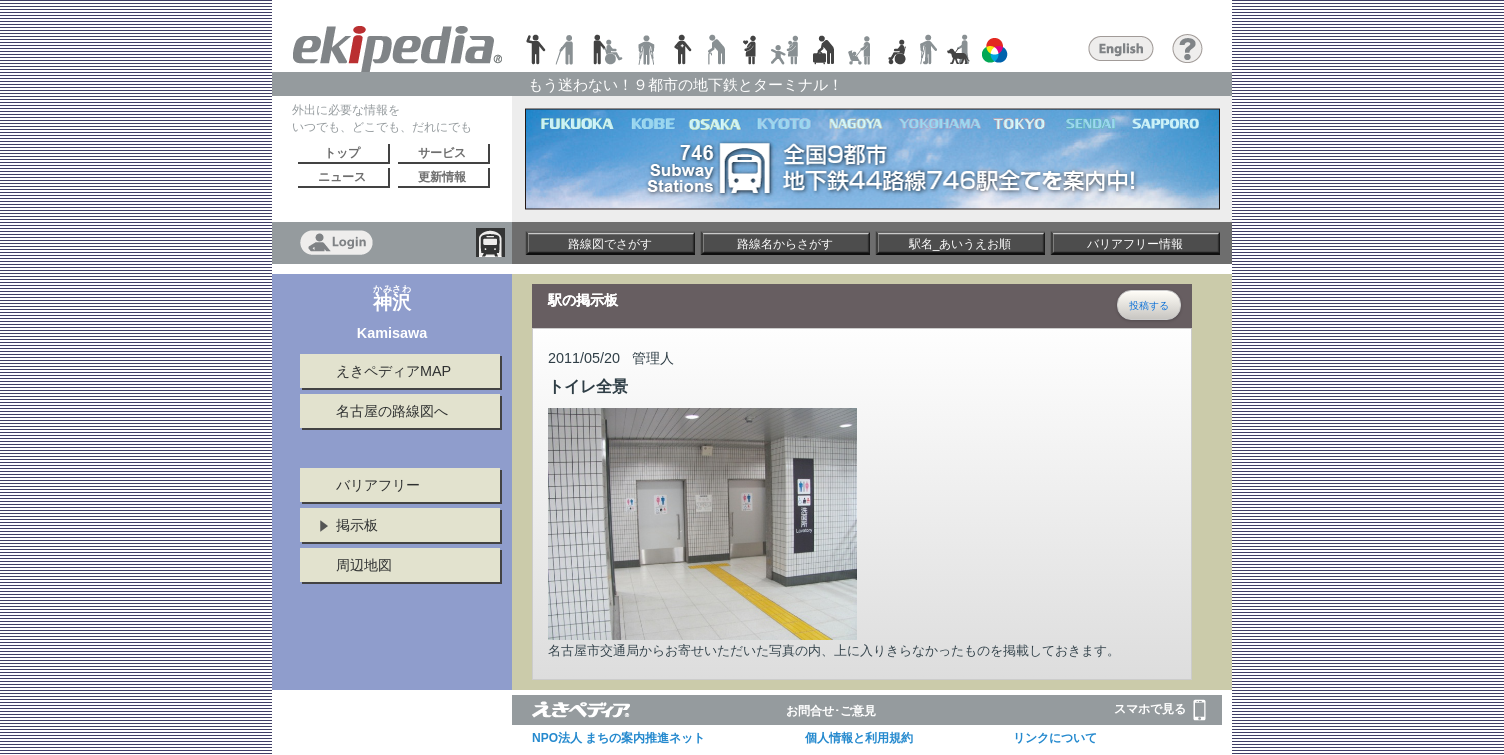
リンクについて (1055, 738)
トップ (342, 153)
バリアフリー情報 (1135, 244)
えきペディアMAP (393, 371)
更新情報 (442, 177)
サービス (442, 153)
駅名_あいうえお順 (960, 244)
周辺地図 (364, 565)
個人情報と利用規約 (859, 738)
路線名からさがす (785, 244)
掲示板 (357, 525)
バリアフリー (378, 485)
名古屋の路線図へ (392, 411)
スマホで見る (1160, 710)
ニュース (342, 177)
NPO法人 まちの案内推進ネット (618, 738)
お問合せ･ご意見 (831, 711)
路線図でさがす (610, 244)
